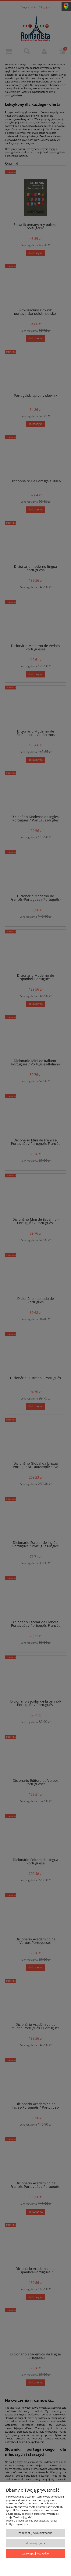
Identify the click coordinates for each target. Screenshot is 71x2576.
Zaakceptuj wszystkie (35, 2553)
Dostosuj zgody (35, 2543)
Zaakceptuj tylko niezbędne (35, 2532)
